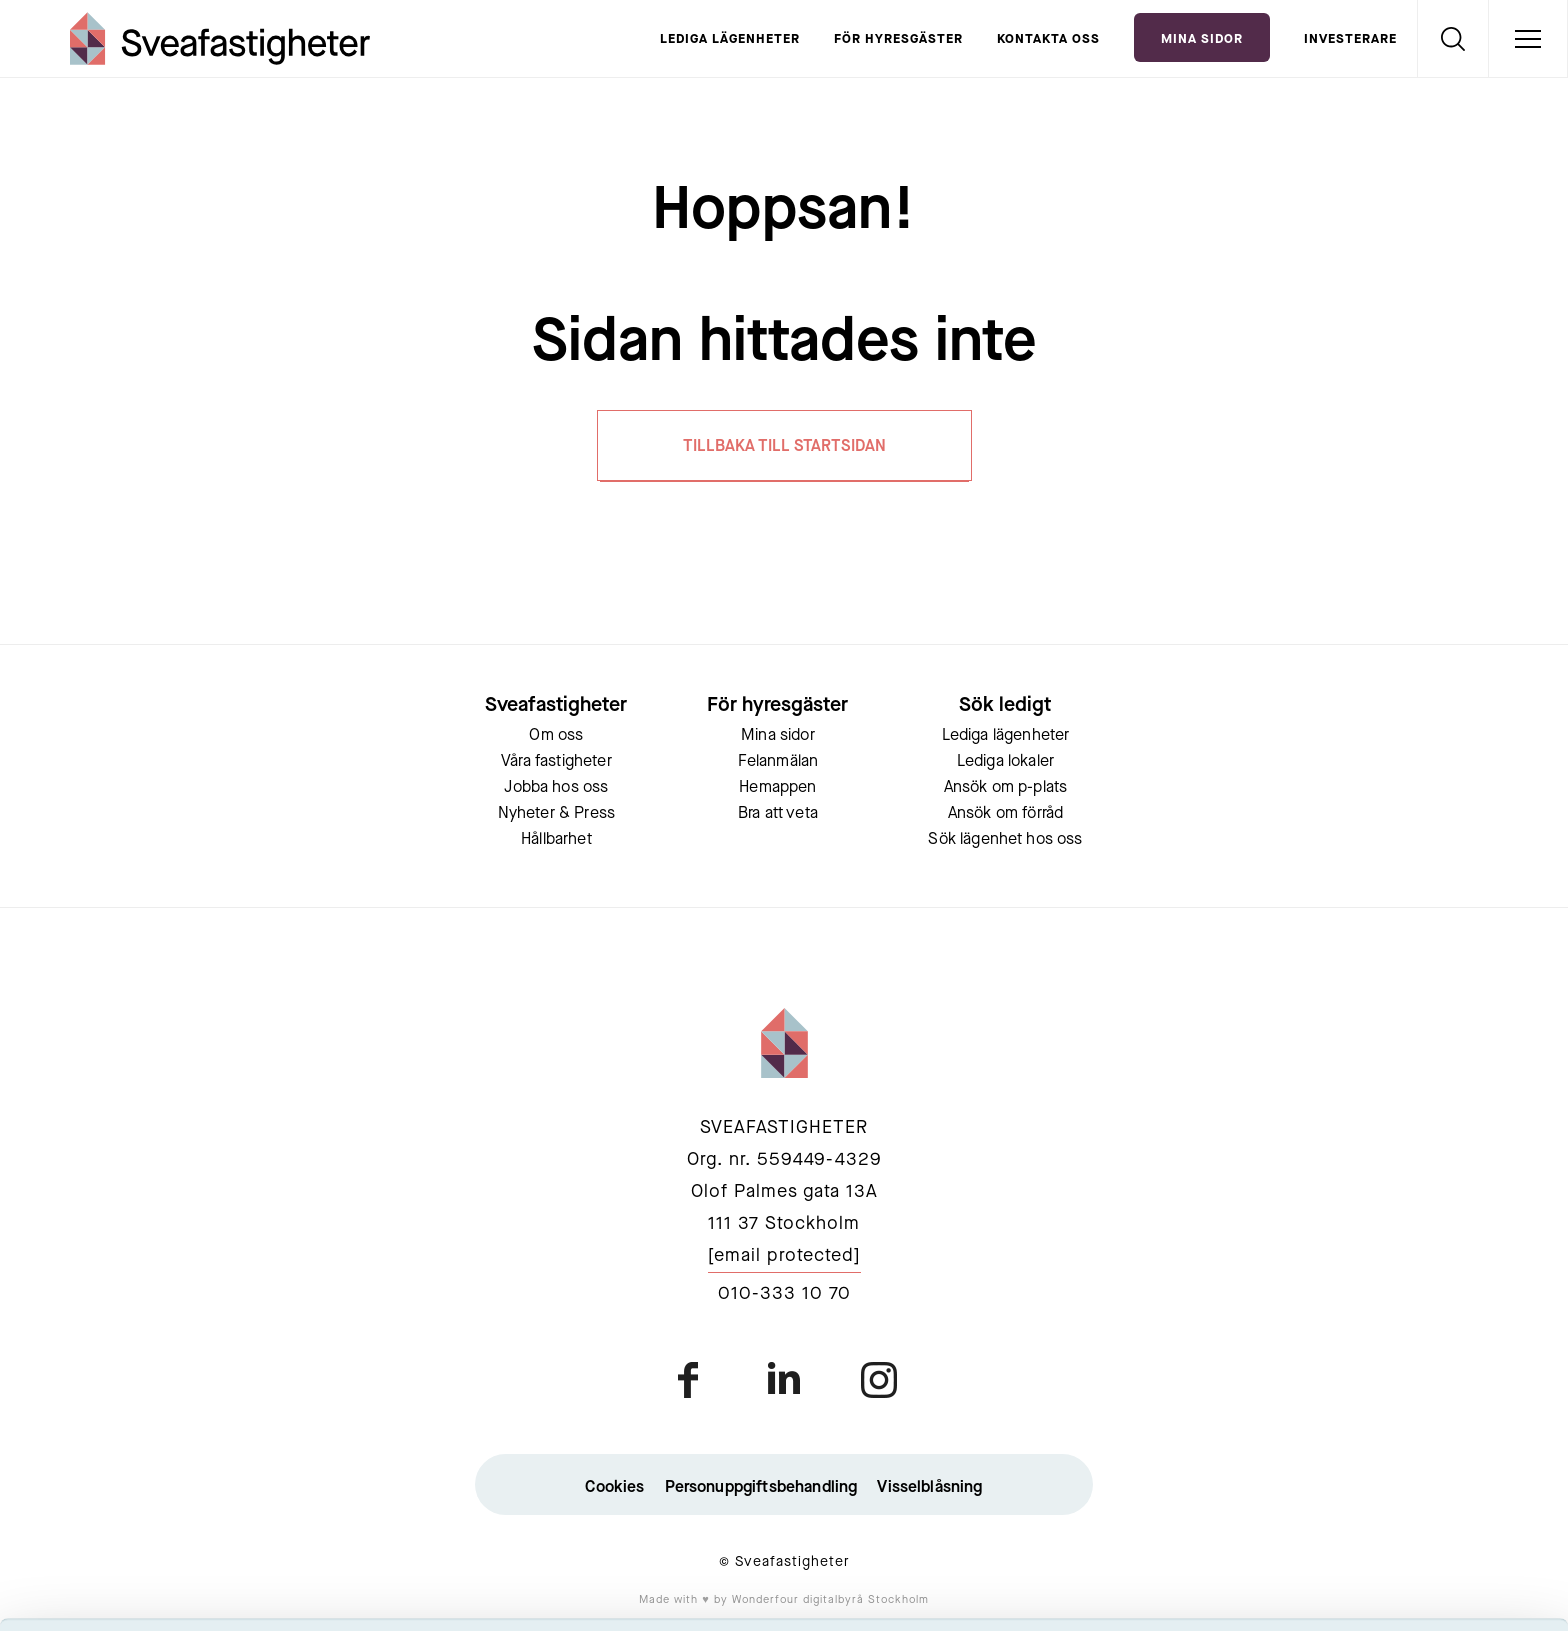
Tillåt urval (1401, 1490)
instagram (878, 1380)
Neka (1401, 1548)
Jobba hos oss (556, 788)
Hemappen (777, 788)
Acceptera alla (1401, 1431)
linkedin (784, 1380)
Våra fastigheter (556, 762)
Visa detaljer (1086, 1591)
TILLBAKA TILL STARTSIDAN (784, 447)
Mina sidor (778, 736)
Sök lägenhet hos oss (1005, 840)
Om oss (556, 736)
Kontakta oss (1048, 39)
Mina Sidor (1202, 39)
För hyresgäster (898, 39)
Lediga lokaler (1005, 762)
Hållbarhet (556, 840)
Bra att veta (778, 814)
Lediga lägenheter (730, 39)
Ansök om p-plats (1006, 788)
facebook (690, 1380)
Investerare (1350, 39)
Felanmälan (778, 762)
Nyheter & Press (556, 814)
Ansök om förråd (1005, 814)
